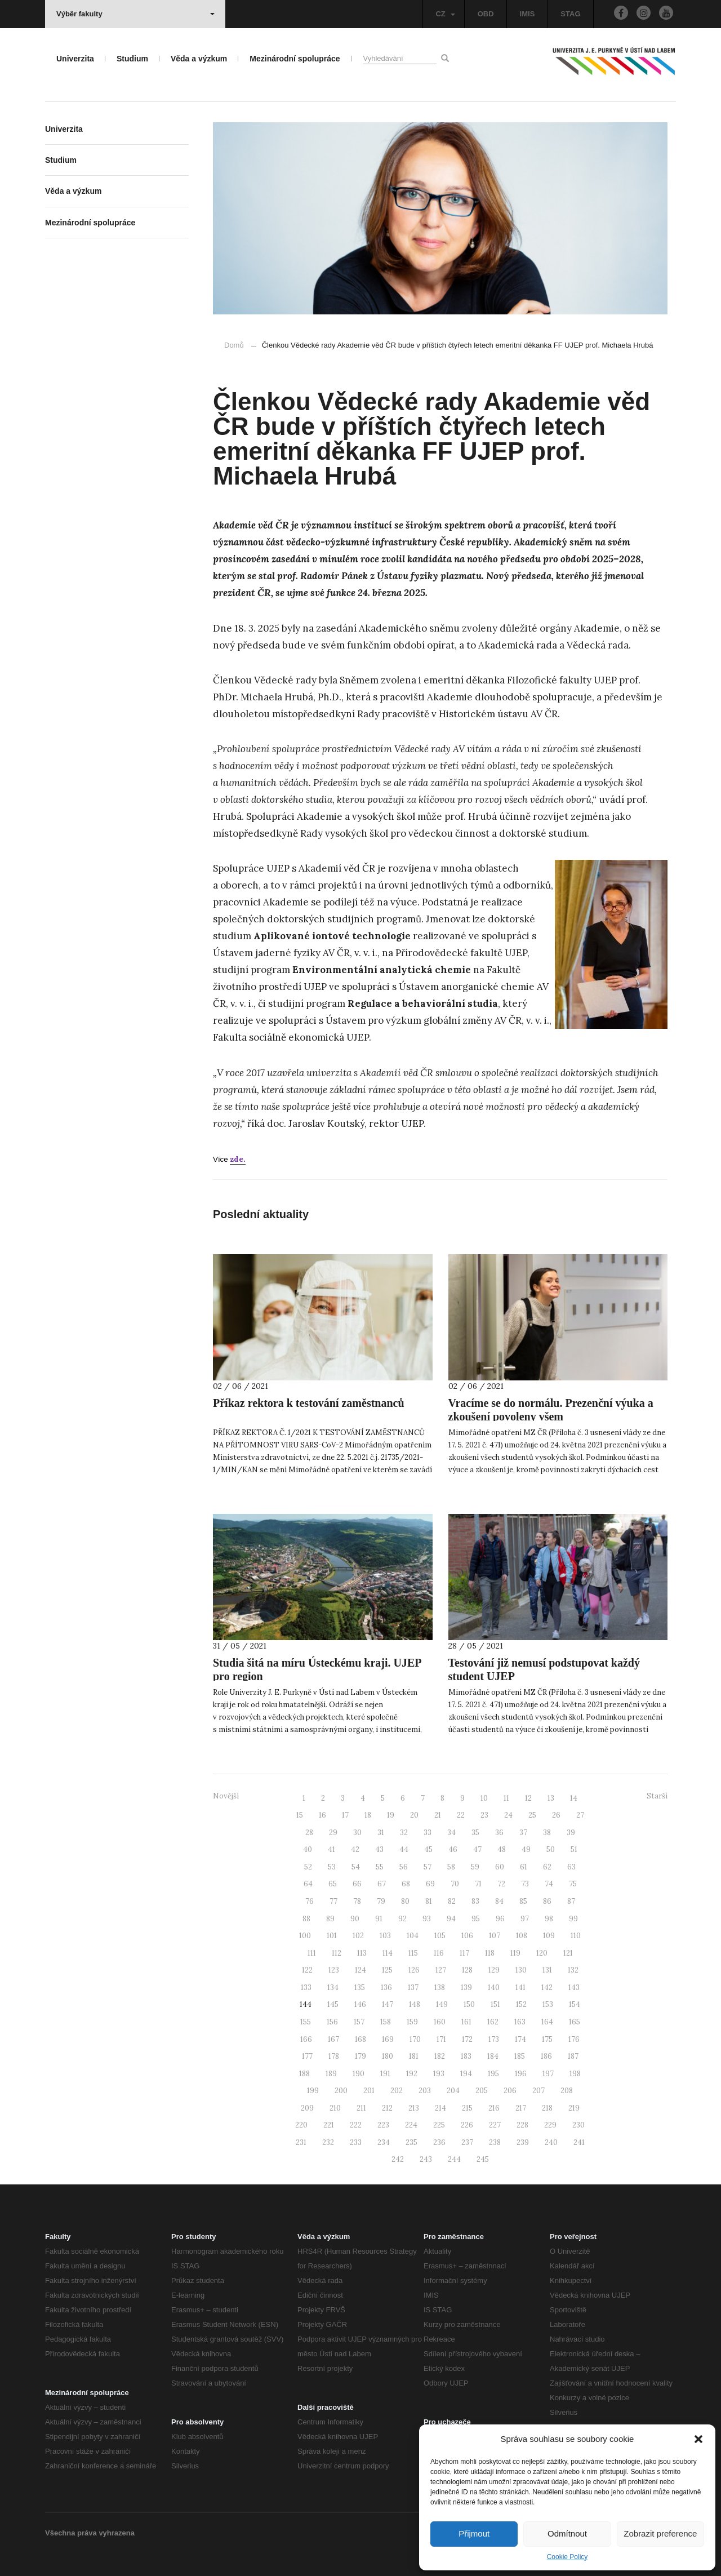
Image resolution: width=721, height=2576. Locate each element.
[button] (698, 2439)
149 (442, 2004)
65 (332, 1884)
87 (571, 1901)
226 (467, 2125)
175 (547, 2039)
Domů (234, 345)
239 (523, 2142)
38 (547, 1832)
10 (484, 1798)
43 (379, 1849)
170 (415, 2039)
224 (411, 2125)
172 (467, 2039)
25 (532, 1815)
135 (359, 1987)
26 (556, 1815)
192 (411, 2073)
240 (551, 2142)
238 (495, 2142)
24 (508, 1815)
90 (354, 1919)
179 (360, 2056)
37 (523, 1832)
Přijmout (474, 2533)
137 (413, 1987)
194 (466, 2073)
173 (493, 2039)
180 (387, 2056)
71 (478, 1884)
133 (306, 1987)
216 (494, 2108)
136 (386, 1987)
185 (519, 2056)
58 (451, 1867)
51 (574, 1849)
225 (439, 2125)
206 (510, 2090)
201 (369, 2090)
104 (413, 1935)
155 (305, 2022)
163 (520, 2022)
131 (547, 1970)
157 (359, 2022)
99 (573, 1919)
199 (313, 2090)
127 (440, 1970)
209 (307, 2108)
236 (439, 2142)
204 (453, 2090)
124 (360, 1970)
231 (301, 2142)
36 (499, 1832)
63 (571, 1867)
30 (357, 1832)
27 (580, 1815)
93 (426, 1919)
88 (306, 1919)
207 (538, 2090)
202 (396, 2090)
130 (521, 1970)
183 (466, 2056)
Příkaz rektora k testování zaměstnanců (308, 1403)
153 (547, 2004)
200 (341, 2090)
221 (328, 2125)
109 (549, 1935)
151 (495, 2004)
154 (574, 2004)
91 (378, 1919)
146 (360, 2004)
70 (455, 1884)
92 (402, 1919)
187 (573, 2056)
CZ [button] (445, 14)
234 (383, 2142)
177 (307, 2056)
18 (367, 1815)
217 (520, 2108)
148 (414, 2004)
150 (469, 2004)
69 (430, 1884)
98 (549, 1919)
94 (451, 1919)
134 (333, 1987)
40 (307, 1849)
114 (387, 1953)
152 (521, 2004)
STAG (570, 14)
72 (501, 1884)
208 (566, 2090)
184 (493, 2056)
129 (494, 1970)
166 (306, 2039)
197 (548, 2073)
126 (414, 1970)
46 (452, 1849)
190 (358, 2073)
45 (428, 1849)
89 (330, 1919)
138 (439, 1987)
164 (547, 2022)
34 (451, 1832)
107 (494, 1935)
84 (499, 1901)
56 (403, 1867)
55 (380, 1867)
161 (466, 2022)
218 (547, 2108)
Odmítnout (567, 2533)
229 (550, 2125)
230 (578, 2125)
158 (385, 2022)
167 (333, 2039)
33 (427, 1832)
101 (332, 1935)
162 (493, 2022)
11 (506, 1798)
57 (427, 1867)
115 (413, 1953)
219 (574, 2108)
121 (568, 1953)
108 (521, 1935)
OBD (486, 14)
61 (523, 1867)
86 (547, 1901)
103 (385, 1935)
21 (437, 1815)
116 (439, 1953)
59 (475, 1867)
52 (308, 1867)
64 (308, 1884)
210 (335, 2108)
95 (475, 1919)
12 (528, 1798)
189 (331, 2073)
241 (579, 2142)
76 (309, 1901)
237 (467, 2142)
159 (412, 2022)
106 (467, 1935)
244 (454, 2159)
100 (305, 1935)
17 (345, 1815)
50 (550, 1849)
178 (333, 2056)
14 (573, 1798)
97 (524, 1919)
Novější (226, 1796)
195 (493, 2073)
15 (299, 1815)
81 (428, 1901)
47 (477, 1849)
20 (414, 1815)
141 (520, 1987)
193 (438, 2073)
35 (475, 1832)
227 (495, 2125)
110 (576, 1935)
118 (490, 1953)
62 (547, 1867)
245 (483, 2159)
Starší (657, 1796)
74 (549, 1884)
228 (522, 2125)
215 (467, 2108)
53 (332, 1867)
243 (426, 2159)
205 (481, 2090)
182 (439, 2056)
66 (357, 1884)
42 (355, 1849)
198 (575, 2073)
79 (381, 1901)
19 (390, 1815)
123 (333, 1970)
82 (452, 1901)
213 (413, 2108)
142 (547, 1987)
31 (380, 1832)
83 (475, 1901)
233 (356, 2142)
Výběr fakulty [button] (135, 14)
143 (574, 1987)
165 (574, 2022)
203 (425, 2090)
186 (546, 2056)
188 (304, 2073)
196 (521, 2073)
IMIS (527, 14)
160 (440, 2022)
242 (397, 2159)
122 (307, 1970)
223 (383, 2125)
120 (542, 1953)
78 (357, 1901)
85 (523, 1901)
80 (405, 1901)
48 (501, 1849)
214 (440, 2108)
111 (312, 1953)
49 (526, 1849)
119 (515, 1953)
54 (355, 1867)
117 (464, 1953)
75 (573, 1884)
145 (333, 2004)
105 (440, 1935)
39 (571, 1832)
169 (388, 2039)
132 (573, 1970)
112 (336, 1953)
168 (360, 2039)
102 (358, 1935)
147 (387, 2004)
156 (332, 2022)
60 (499, 1867)
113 (362, 1953)
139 (466, 1987)
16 (322, 1815)
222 (356, 2125)
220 (301, 2125)
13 (551, 1798)
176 (574, 2039)
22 (461, 1815)
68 (406, 1884)
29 (333, 1832)
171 (441, 2039)
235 (411, 2142)
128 (467, 1970)
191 (385, 2073)
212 (387, 2108)
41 (331, 1849)
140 (494, 1987)
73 (525, 1884)
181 (414, 2056)
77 (333, 1901)
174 (520, 2039)
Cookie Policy (567, 2557)
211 (361, 2108)
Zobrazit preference (660, 2533)
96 (500, 1919)
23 (484, 1815)
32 (404, 1832)
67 (381, 1884)
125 (387, 1970)
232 (328, 2142)
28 (309, 1832)
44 (403, 1849)
